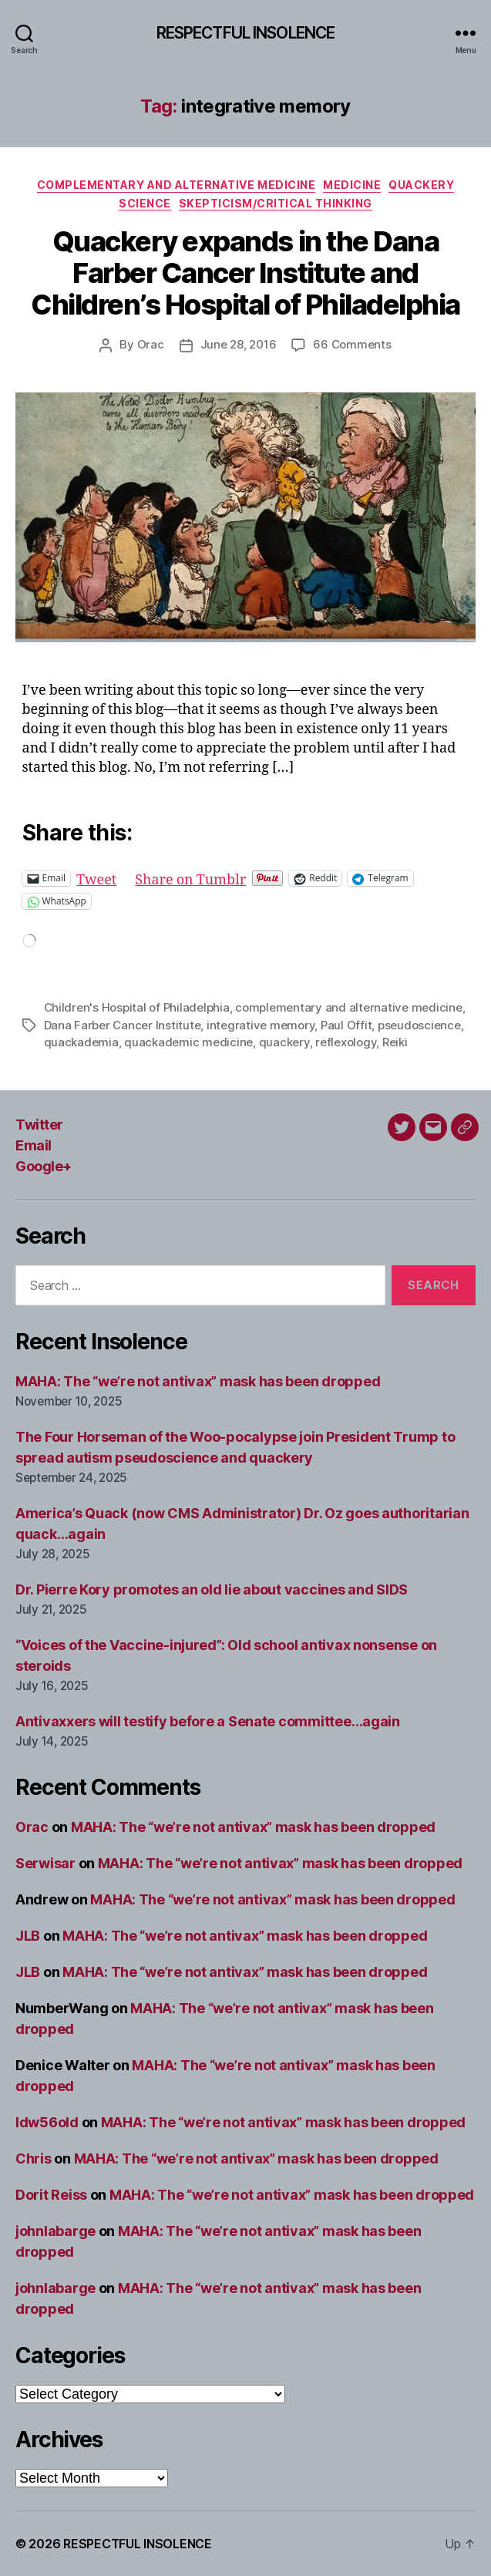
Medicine (352, 184)
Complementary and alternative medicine (176, 184)
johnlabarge (55, 2231)
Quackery (421, 184)
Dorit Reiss (51, 2195)
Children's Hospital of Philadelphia (137, 1007)
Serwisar (45, 1863)
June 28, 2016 (238, 344)
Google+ (43, 1166)
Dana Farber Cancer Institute (122, 1025)
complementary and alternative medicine (348, 1007)
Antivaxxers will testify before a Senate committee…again (207, 1721)
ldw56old (47, 2122)
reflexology (345, 1042)
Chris (33, 2158)
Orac (150, 344)
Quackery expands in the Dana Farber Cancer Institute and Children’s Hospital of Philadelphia (245, 273)
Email (33, 1145)
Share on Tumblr (190, 877)
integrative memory (260, 1025)
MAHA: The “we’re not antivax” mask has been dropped (197, 1381)
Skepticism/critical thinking (275, 203)
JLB (27, 1936)
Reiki (395, 1042)
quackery (284, 1042)
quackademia (81, 1042)
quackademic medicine (188, 1042)
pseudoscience (419, 1025)
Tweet (96, 877)
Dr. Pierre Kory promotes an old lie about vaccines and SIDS (211, 1589)
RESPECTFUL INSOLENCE (245, 33)
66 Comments (352, 344)
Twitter (39, 1124)
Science (145, 203)
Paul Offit (346, 1025)
